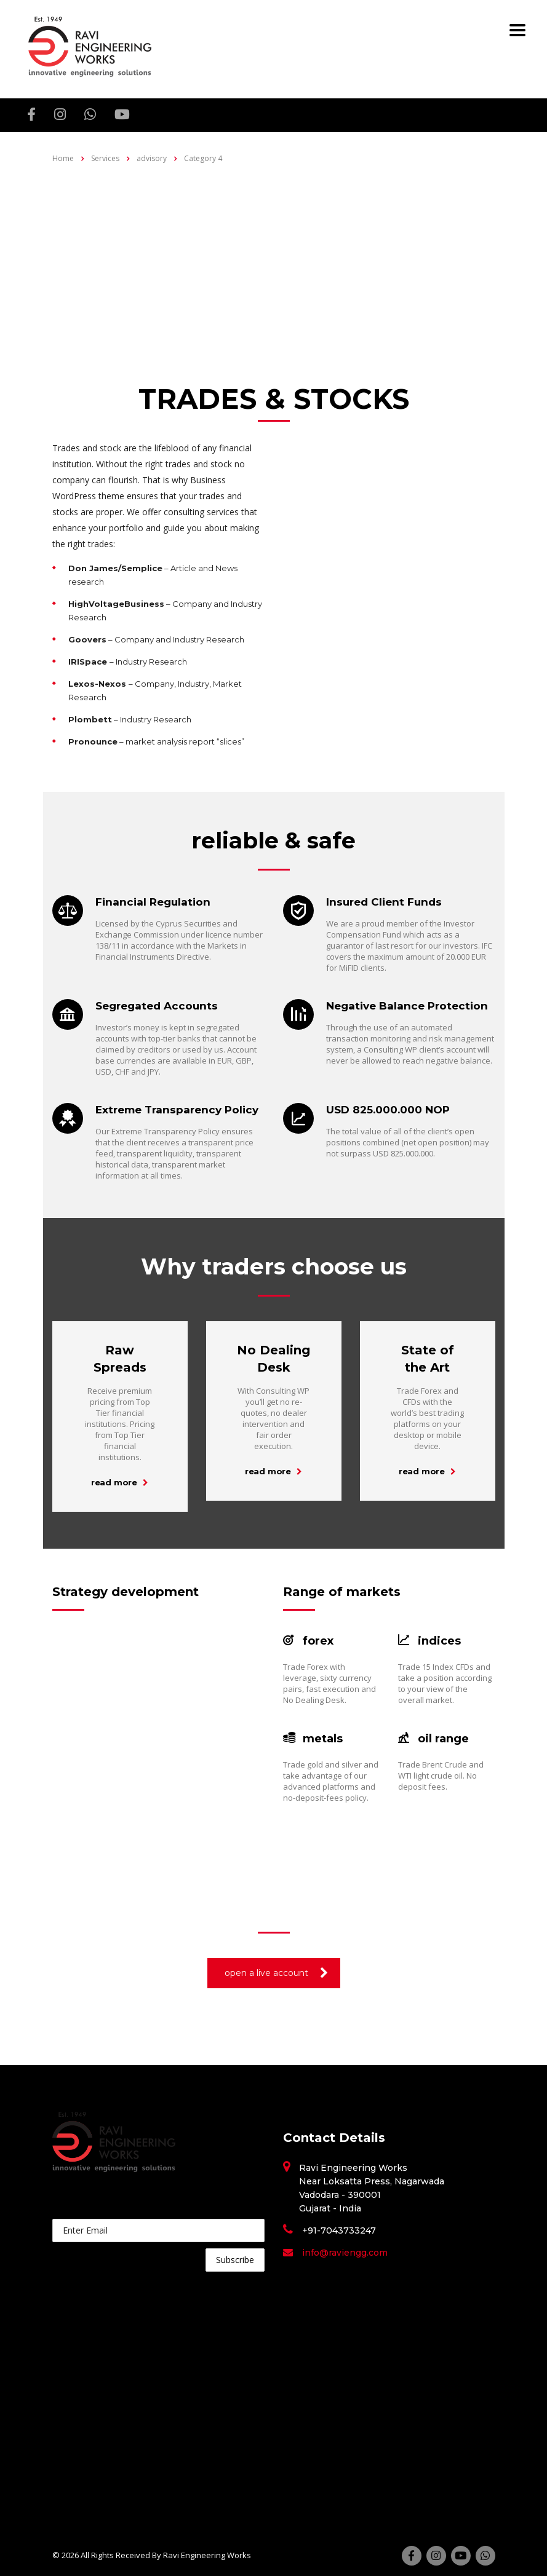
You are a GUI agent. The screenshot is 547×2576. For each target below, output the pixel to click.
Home (63, 158)
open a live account (277, 1973)
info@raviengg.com (345, 2252)
